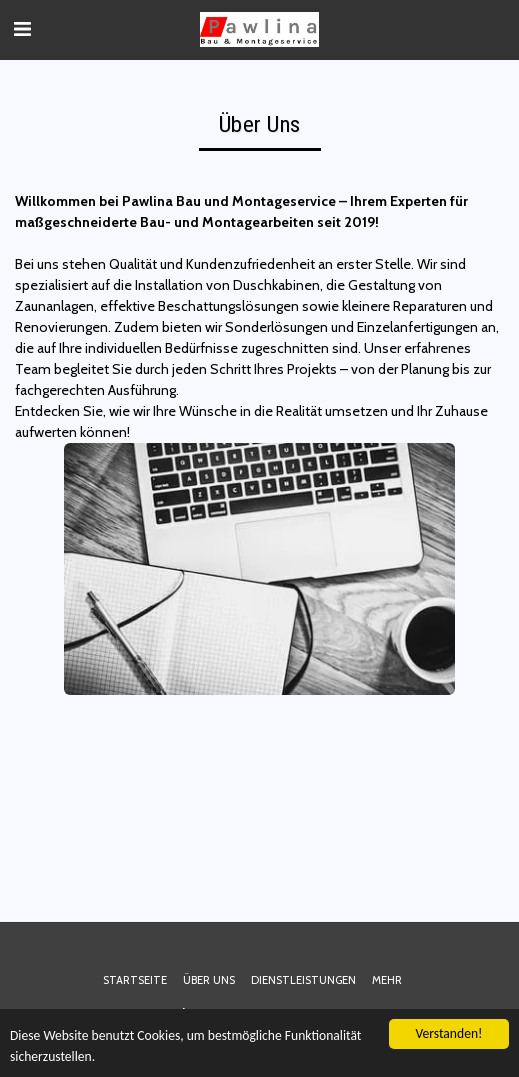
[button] (22, 29)
